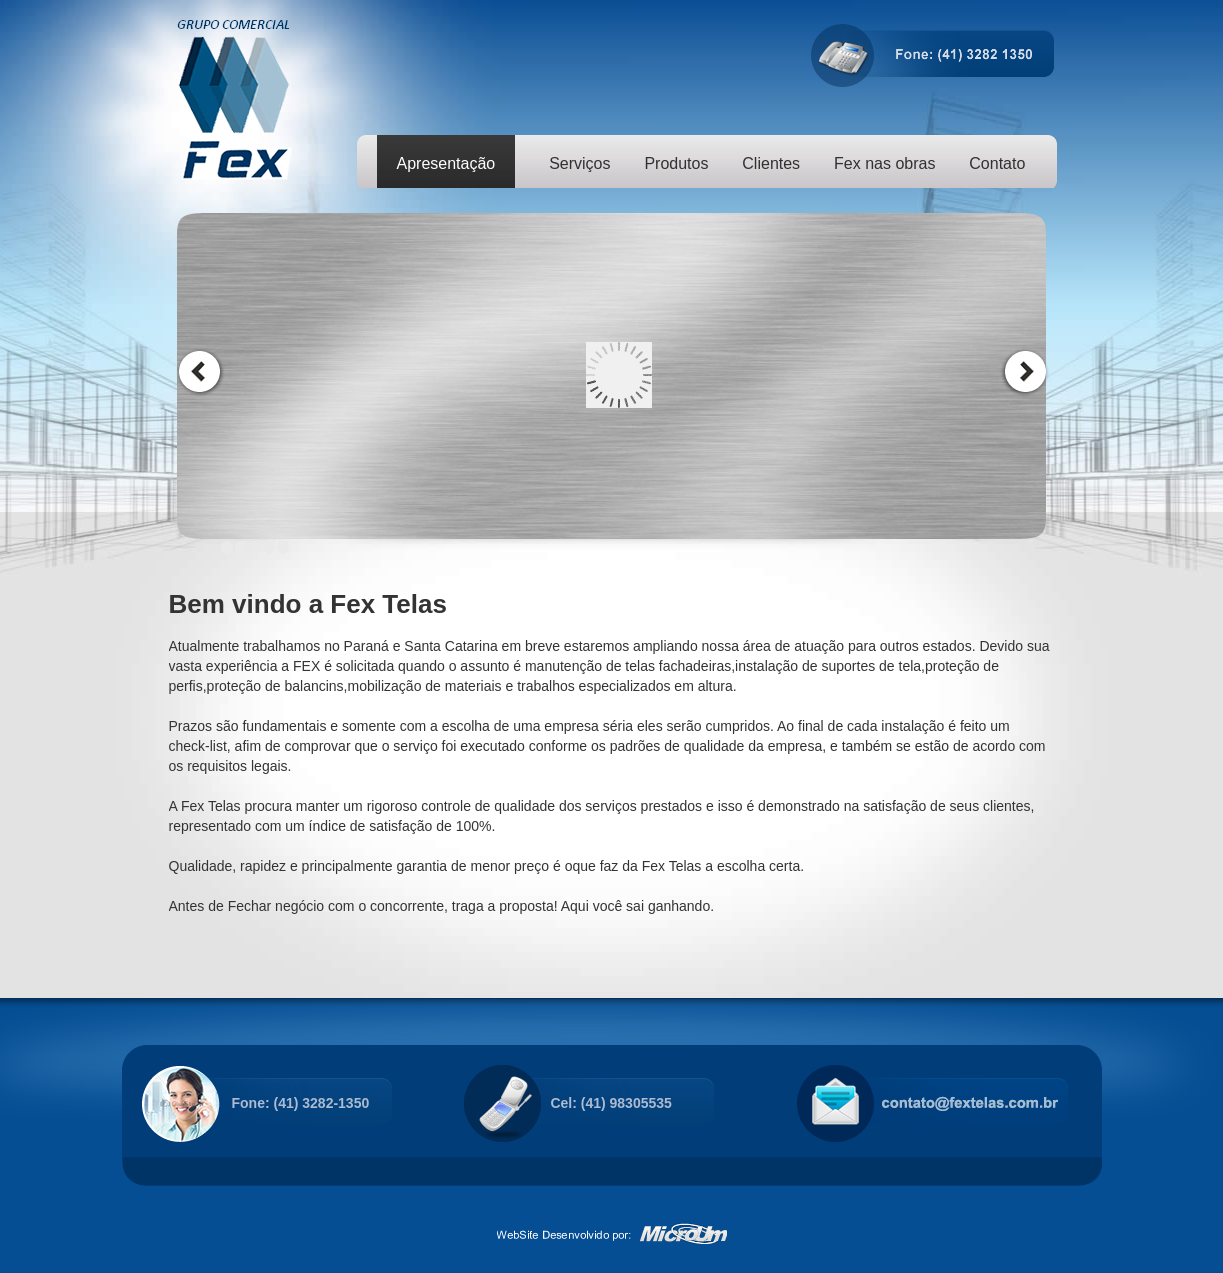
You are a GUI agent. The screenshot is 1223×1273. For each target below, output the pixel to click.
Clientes (771, 163)
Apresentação (446, 163)
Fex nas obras (884, 163)
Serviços (579, 163)
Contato (997, 163)
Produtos (676, 163)
